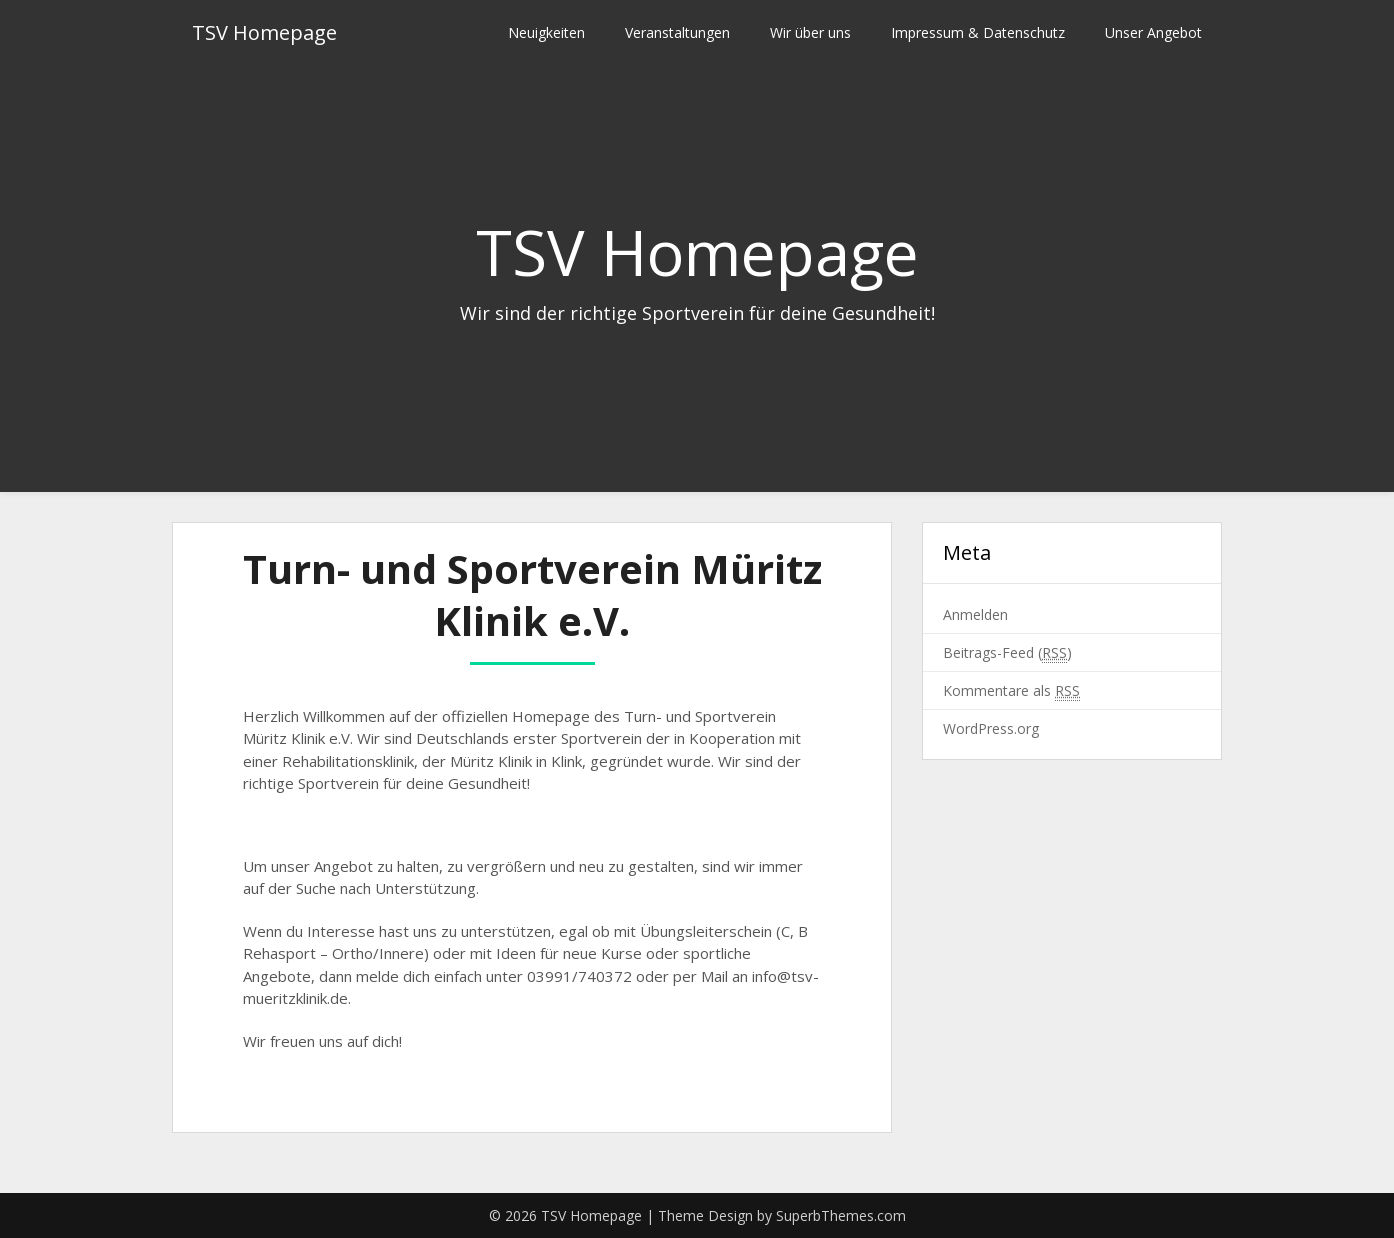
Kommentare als (1011, 691)
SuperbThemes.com (841, 1215)
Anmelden (975, 614)
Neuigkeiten (546, 32)
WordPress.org (991, 728)
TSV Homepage (264, 32)
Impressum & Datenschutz (978, 32)
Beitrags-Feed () (1007, 653)
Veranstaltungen (677, 32)
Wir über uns (810, 32)
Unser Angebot (1153, 32)
